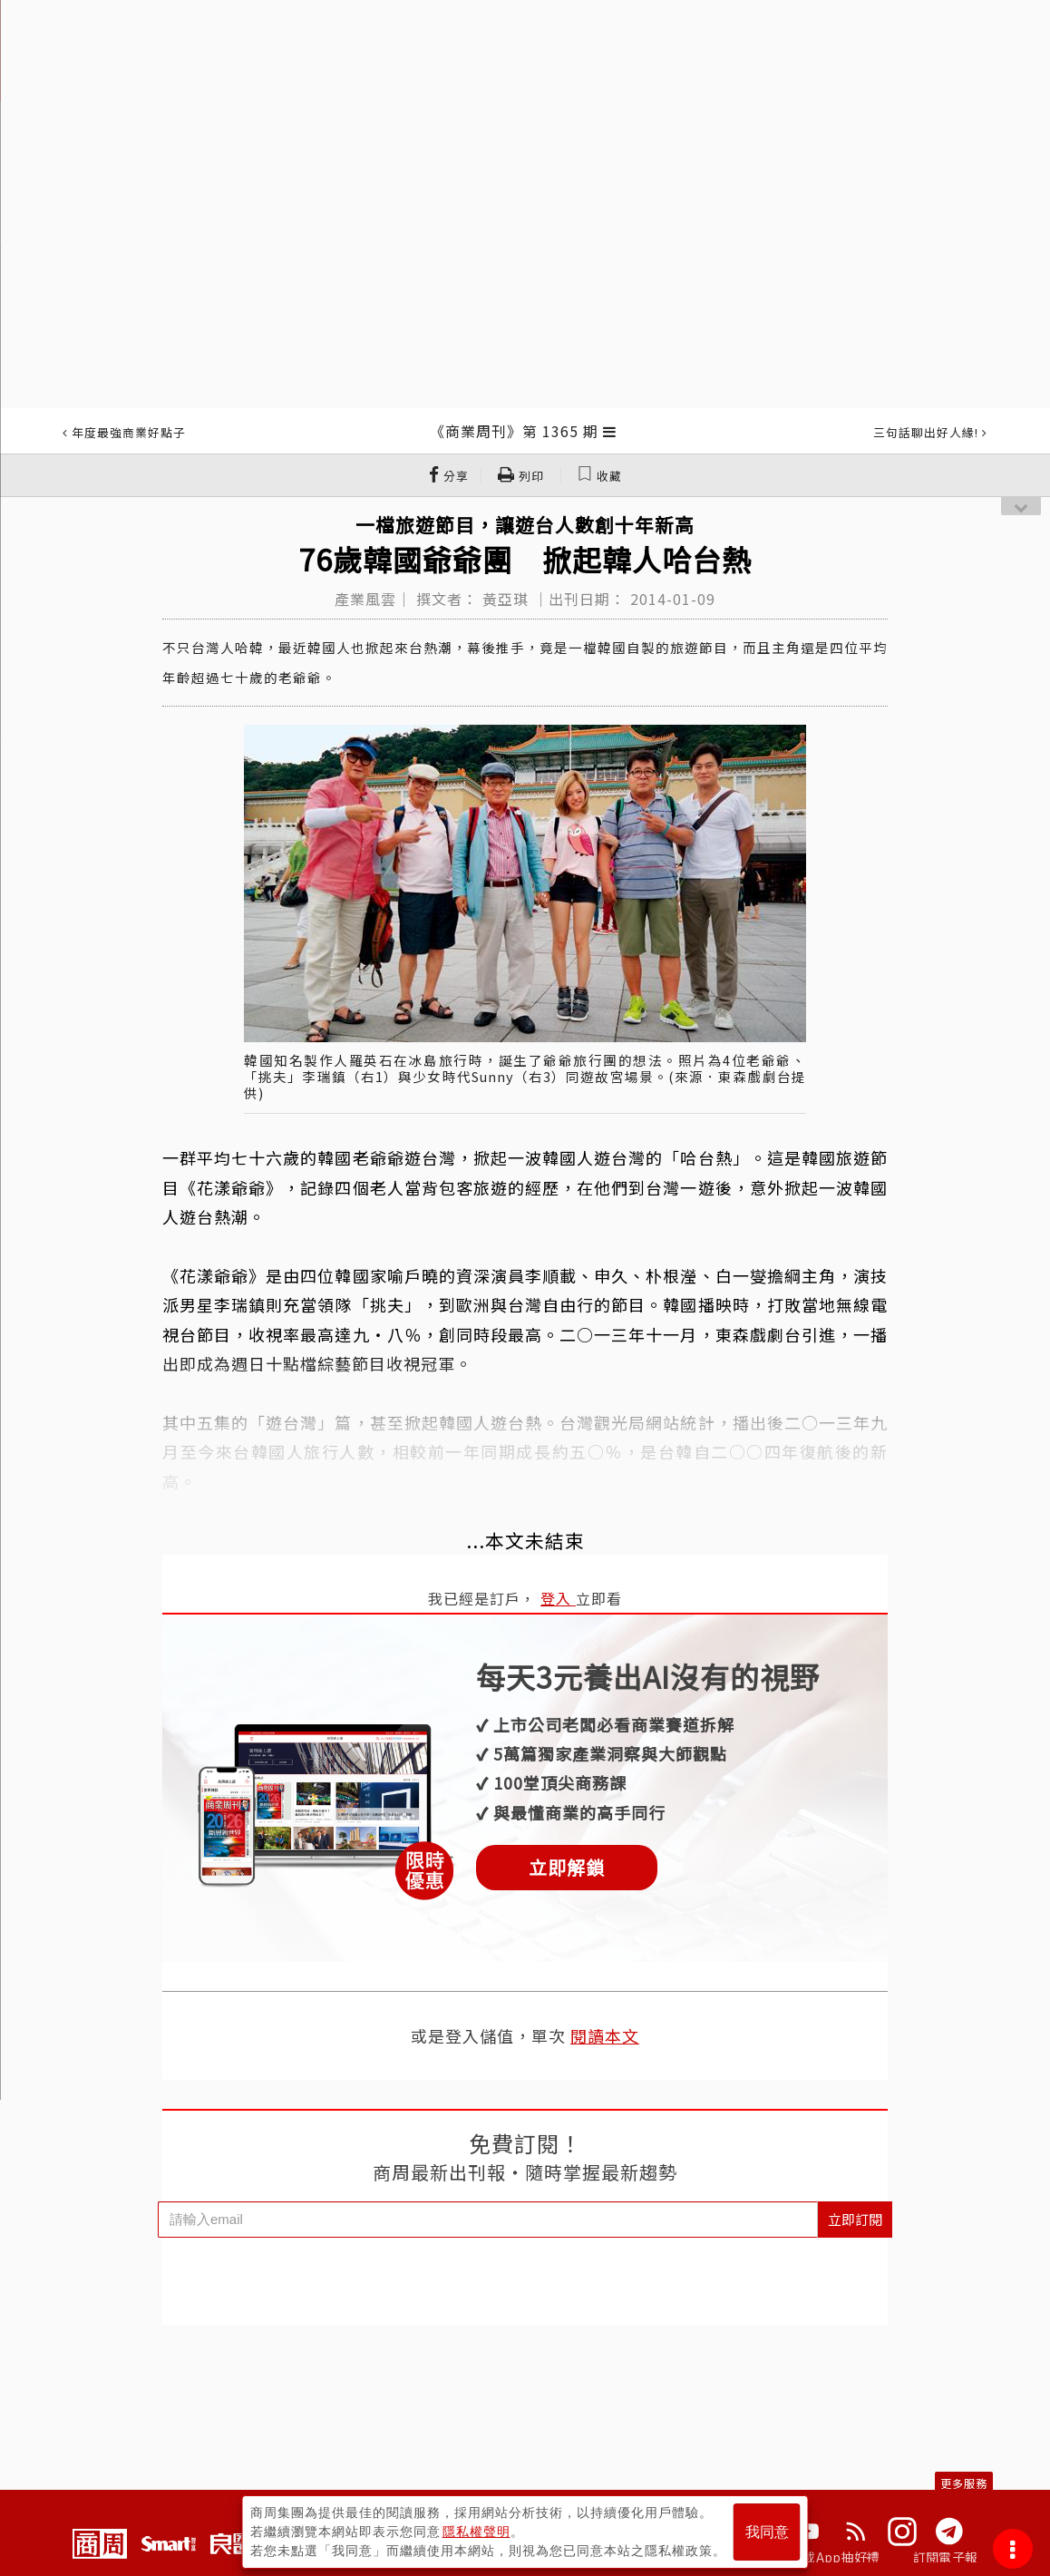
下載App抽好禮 (835, 2557)
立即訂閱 (855, 2219)
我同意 (767, 2532)
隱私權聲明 (476, 2531)
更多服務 (963, 2483)
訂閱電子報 (945, 2557)
